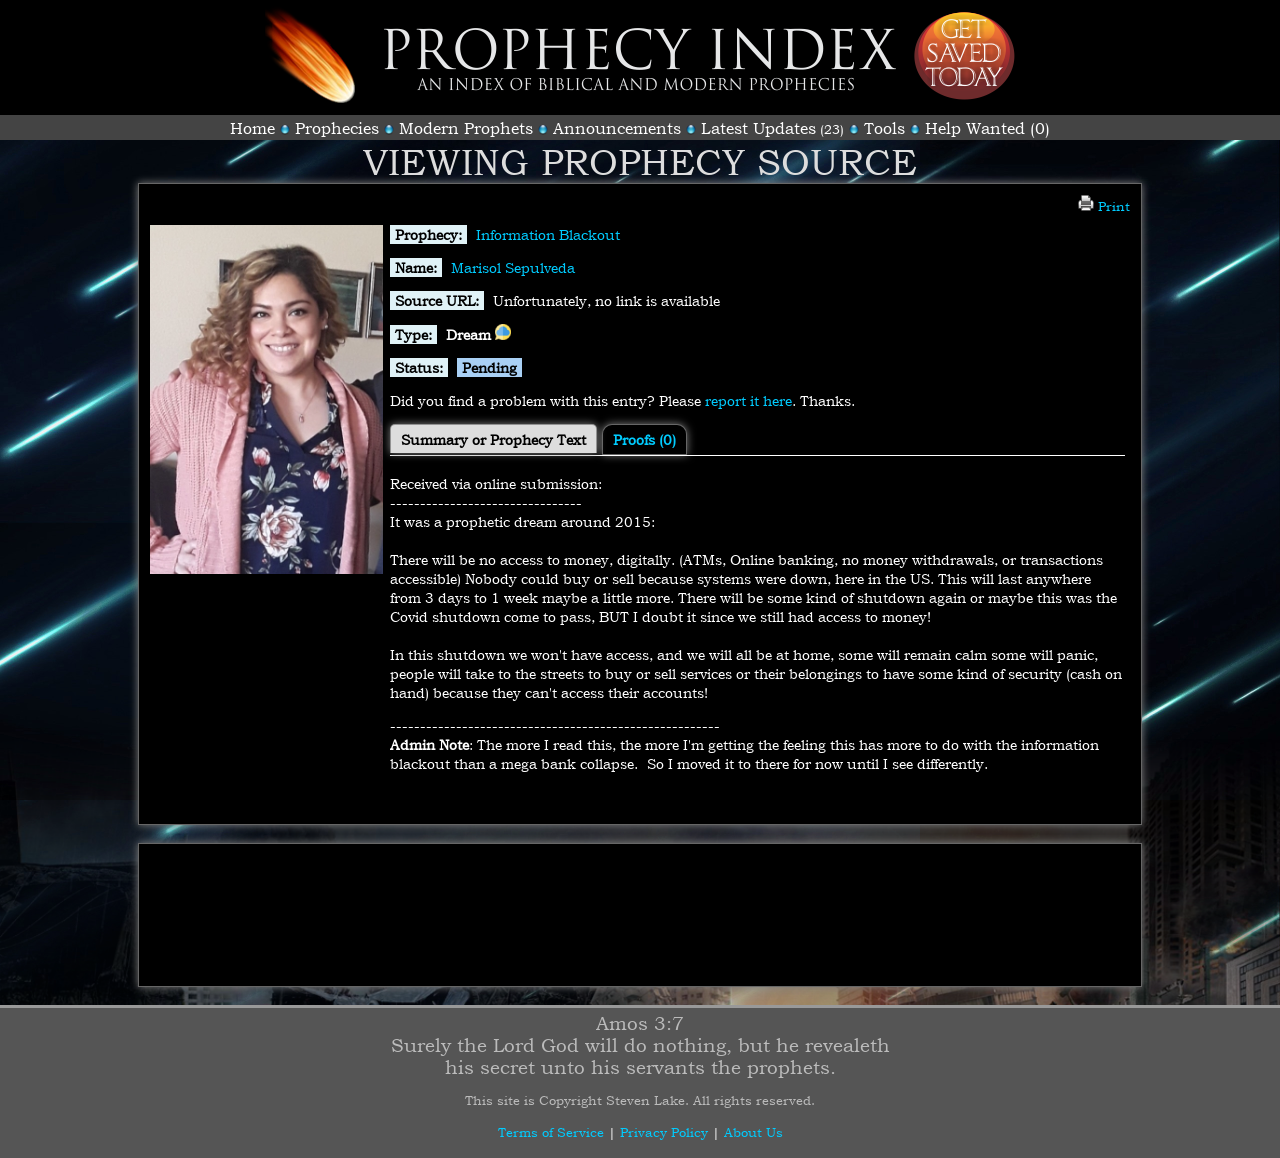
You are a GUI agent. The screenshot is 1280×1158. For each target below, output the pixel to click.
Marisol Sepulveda (513, 267)
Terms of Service (551, 1132)
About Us (753, 1132)
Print (1104, 206)
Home (252, 128)
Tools (884, 128)
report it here (748, 400)
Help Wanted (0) (987, 128)
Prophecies (337, 128)
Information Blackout (548, 234)
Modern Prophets (466, 128)
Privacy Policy (664, 1132)
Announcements (617, 128)
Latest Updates (758, 128)
